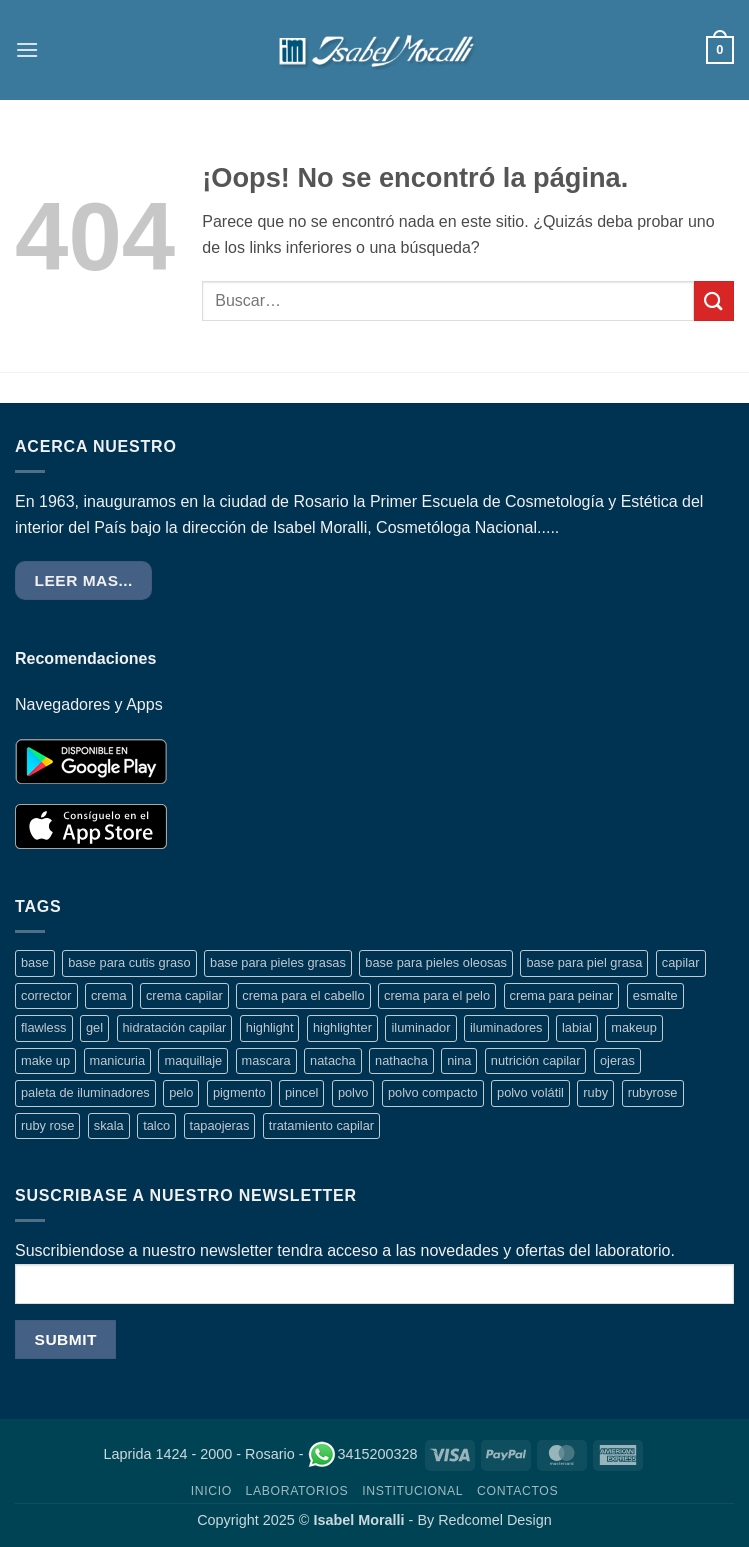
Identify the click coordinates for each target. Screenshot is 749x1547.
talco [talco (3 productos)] (156, 1125)
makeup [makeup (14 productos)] (634, 1027)
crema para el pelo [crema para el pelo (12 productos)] (437, 995)
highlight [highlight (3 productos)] (270, 1027)
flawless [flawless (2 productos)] (44, 1027)
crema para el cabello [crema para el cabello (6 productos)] (303, 995)
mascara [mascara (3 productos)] (266, 1060)
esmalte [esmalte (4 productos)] (655, 995)
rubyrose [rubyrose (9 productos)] (653, 1092)
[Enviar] (714, 300)
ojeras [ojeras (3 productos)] (617, 1060)
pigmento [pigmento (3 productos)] (239, 1092)
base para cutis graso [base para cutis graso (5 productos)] (129, 962)
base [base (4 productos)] (35, 962)
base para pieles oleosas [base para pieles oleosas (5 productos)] (436, 962)
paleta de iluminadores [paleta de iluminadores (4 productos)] (85, 1092)
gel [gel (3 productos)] (94, 1027)
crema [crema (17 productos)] (109, 995)
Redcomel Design (495, 1520)
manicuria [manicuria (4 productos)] (117, 1060)
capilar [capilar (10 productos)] (681, 962)
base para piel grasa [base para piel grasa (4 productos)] (584, 962)
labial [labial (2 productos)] (577, 1027)
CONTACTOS (517, 1491)
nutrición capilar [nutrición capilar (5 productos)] (536, 1060)
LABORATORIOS (297, 1491)
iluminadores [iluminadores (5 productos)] (506, 1027)
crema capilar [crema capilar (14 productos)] (184, 995)
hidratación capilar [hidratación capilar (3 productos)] (175, 1027)
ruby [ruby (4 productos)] (595, 1092)
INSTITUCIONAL (412, 1491)
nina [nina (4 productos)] (459, 1060)
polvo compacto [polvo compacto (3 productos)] (433, 1092)
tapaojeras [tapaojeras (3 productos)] (220, 1125)
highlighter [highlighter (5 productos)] (342, 1027)
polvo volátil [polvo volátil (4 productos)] (530, 1092)
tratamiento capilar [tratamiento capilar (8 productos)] (321, 1125)
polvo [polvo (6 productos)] (353, 1092)
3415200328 (362, 1454)
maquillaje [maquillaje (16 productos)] (193, 1060)
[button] (27, 49)
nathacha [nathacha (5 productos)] (401, 1060)
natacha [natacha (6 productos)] (333, 1060)
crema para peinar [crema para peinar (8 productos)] (562, 995)
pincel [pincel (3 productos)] (301, 1092)
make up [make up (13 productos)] (45, 1060)
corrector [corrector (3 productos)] (46, 995)
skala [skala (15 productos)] (109, 1125)
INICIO (211, 1491)
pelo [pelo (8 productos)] (181, 1092)
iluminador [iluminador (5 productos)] (420, 1027)
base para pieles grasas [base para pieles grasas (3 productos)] (278, 962)
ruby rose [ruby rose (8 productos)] (47, 1125)
